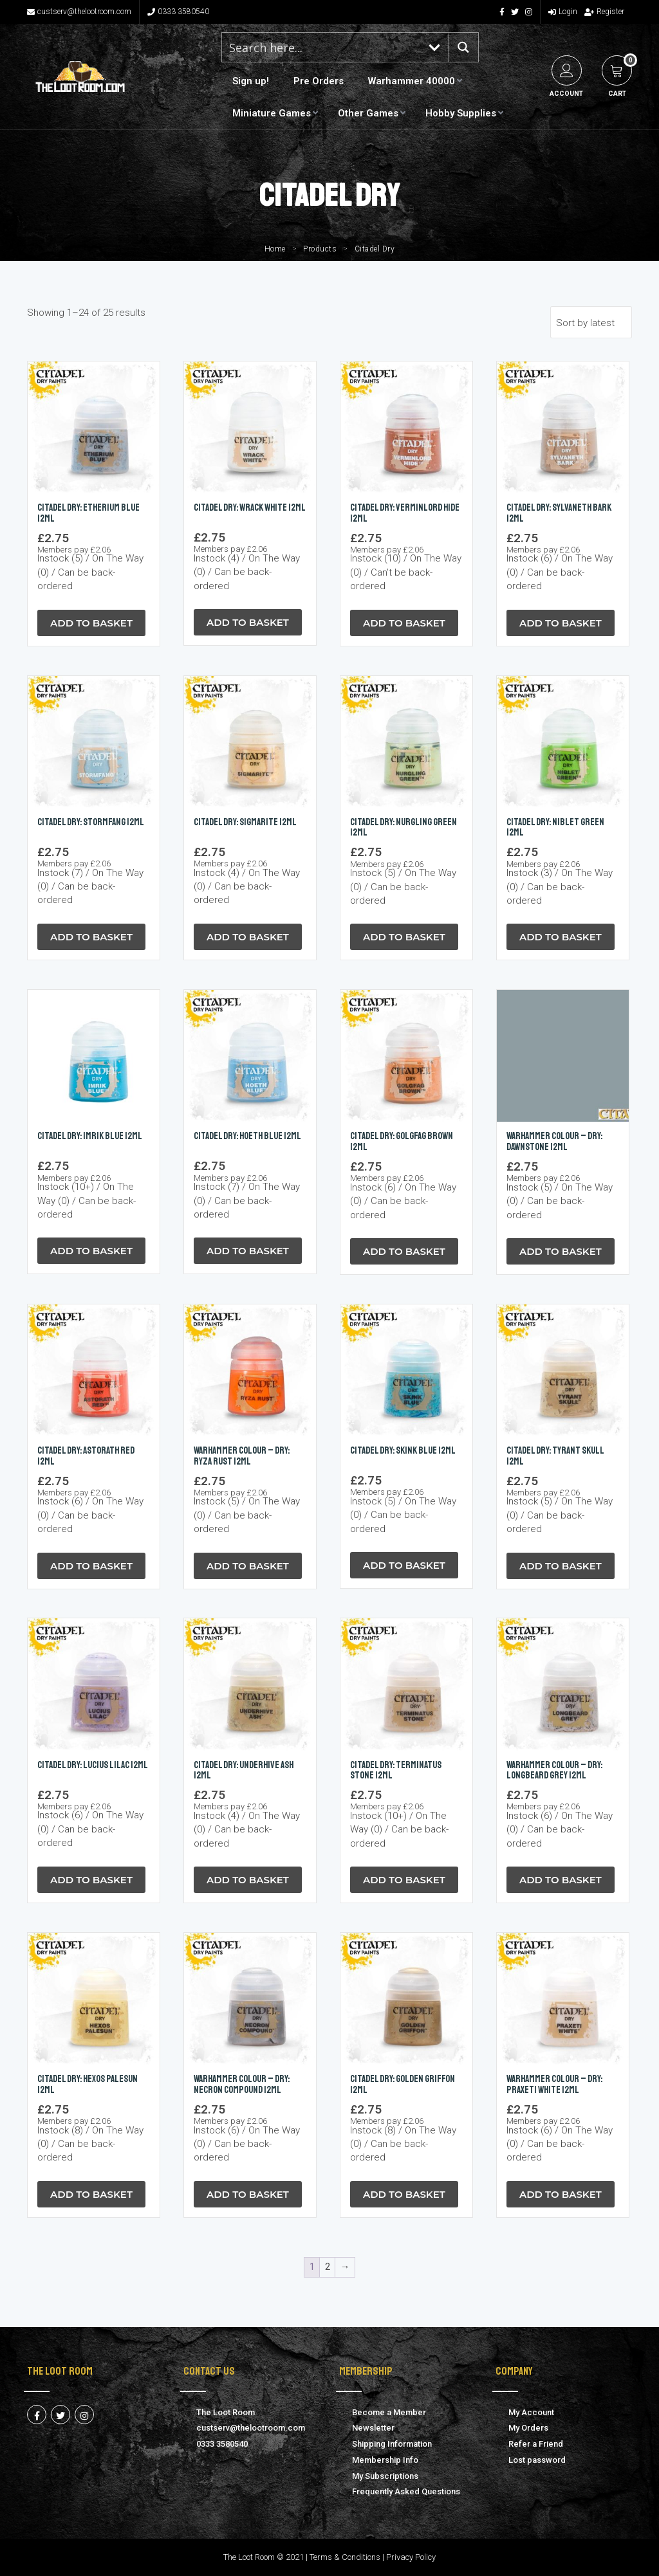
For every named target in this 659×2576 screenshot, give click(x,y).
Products (320, 248)
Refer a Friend (535, 2444)
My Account (531, 2412)
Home (275, 248)
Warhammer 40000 (411, 81)
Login (562, 11)
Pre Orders (318, 81)
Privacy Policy (411, 2557)
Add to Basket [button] (91, 623)
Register (604, 11)
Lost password (537, 2460)
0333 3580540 (178, 11)
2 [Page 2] (327, 2266)
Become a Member (389, 2412)
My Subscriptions (385, 2476)
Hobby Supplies (460, 113)
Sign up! (250, 81)
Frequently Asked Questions (406, 2491)
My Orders (528, 2428)
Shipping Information (392, 2444)
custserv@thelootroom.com (79, 11)
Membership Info (385, 2460)
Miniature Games (271, 113)
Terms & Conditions (345, 2557)
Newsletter (373, 2428)
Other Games (368, 113)
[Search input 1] (321, 47)
